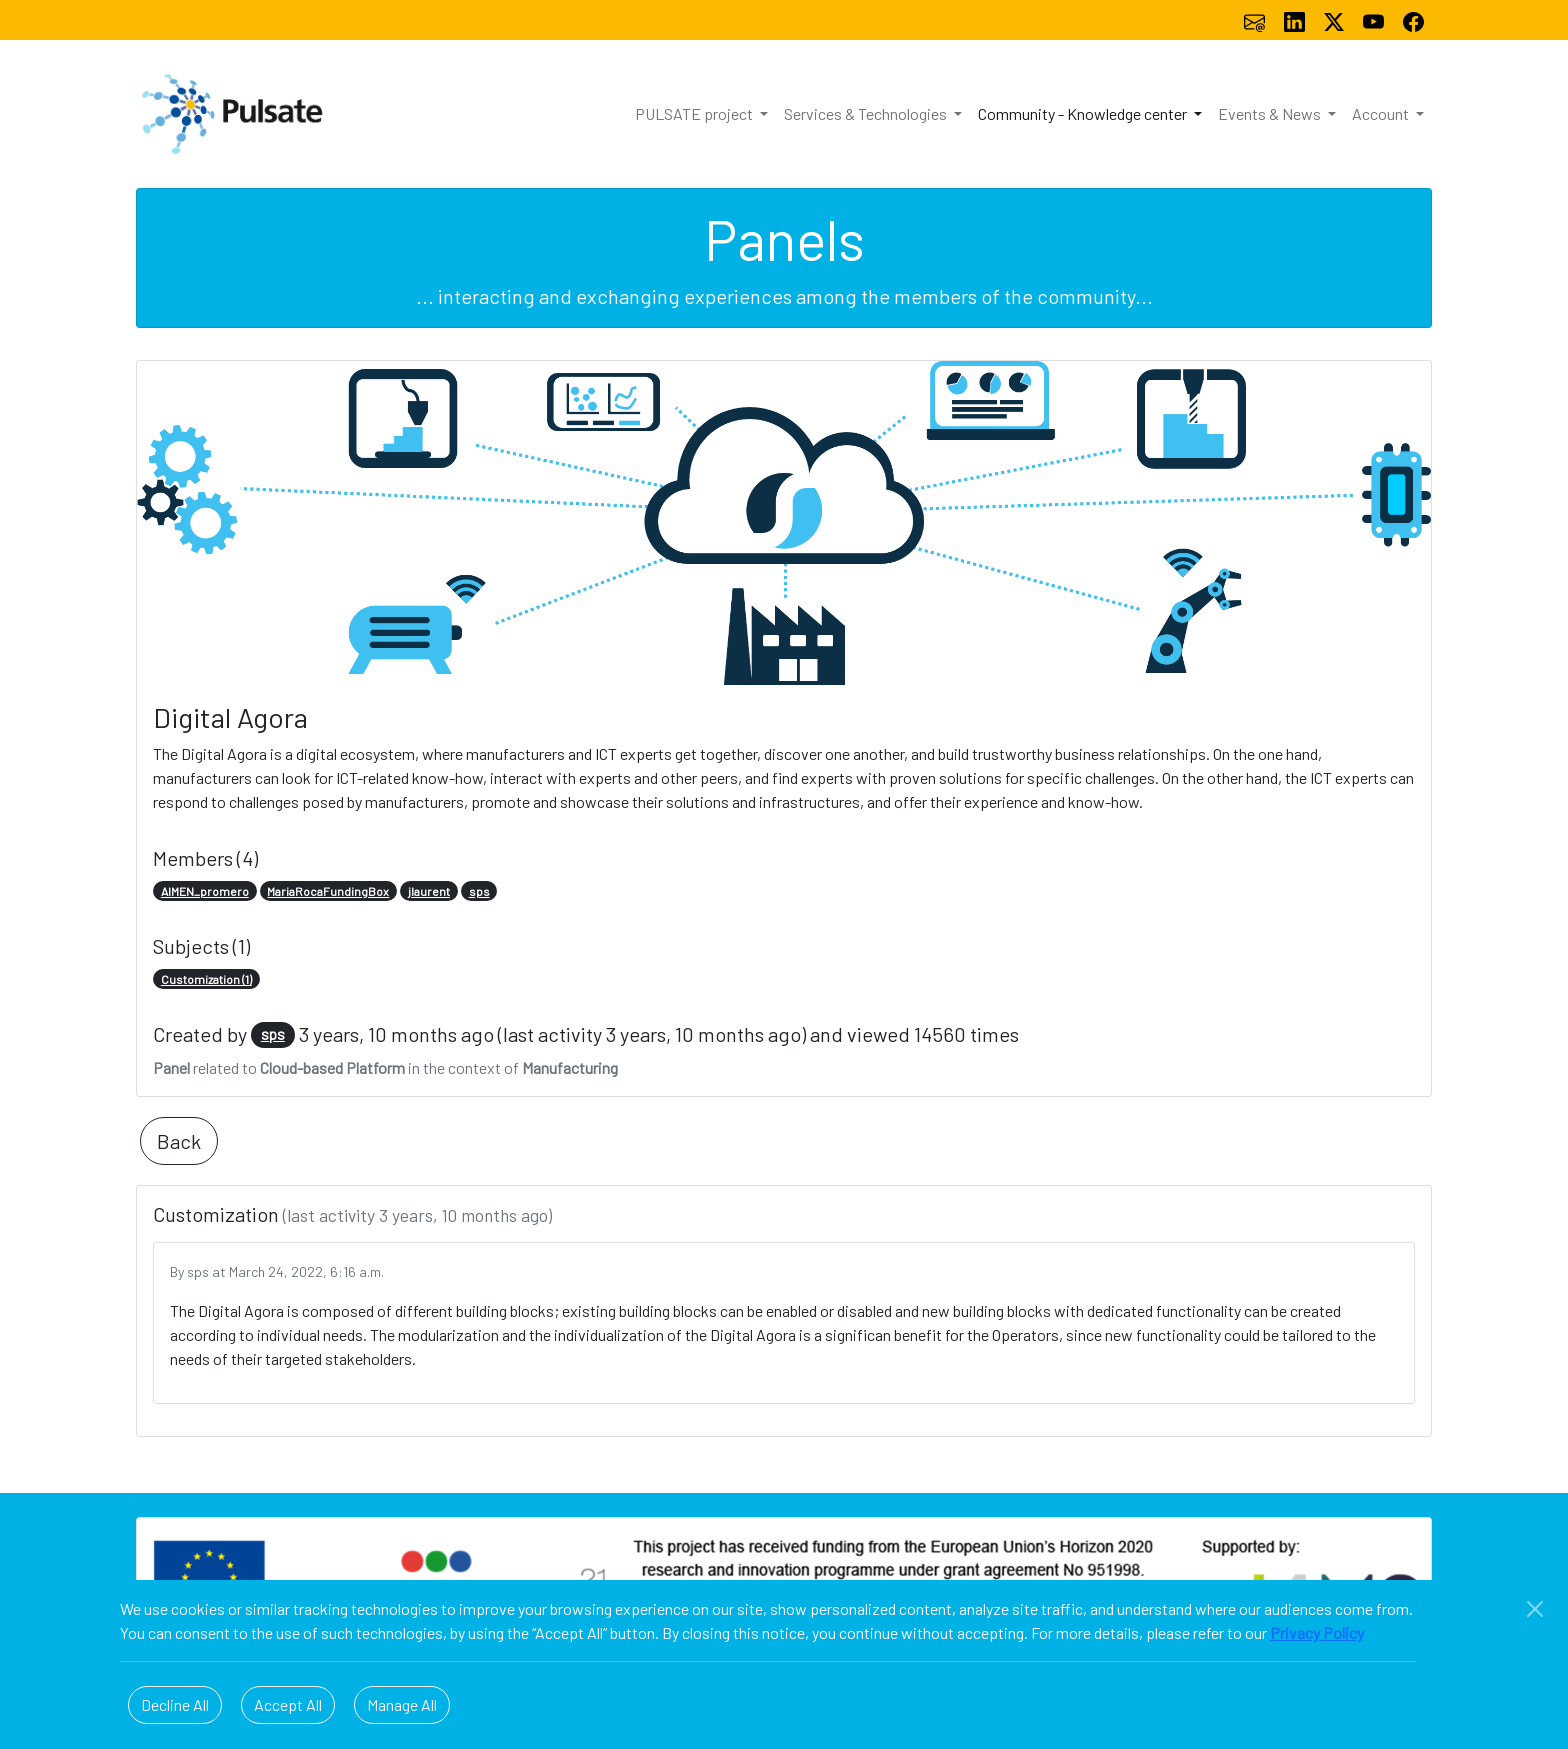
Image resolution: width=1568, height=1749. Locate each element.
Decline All (175, 1704)
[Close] (1535, 1609)
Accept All (288, 1704)
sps (479, 891)
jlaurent (429, 891)
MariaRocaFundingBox (328, 891)
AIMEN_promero (205, 891)
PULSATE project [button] (695, 113)
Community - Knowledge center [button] (1084, 113)
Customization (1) (206, 979)
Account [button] (1382, 113)
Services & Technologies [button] (867, 113)
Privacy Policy (1317, 1632)
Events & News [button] (1271, 113)
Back (179, 1141)
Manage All (402, 1704)
